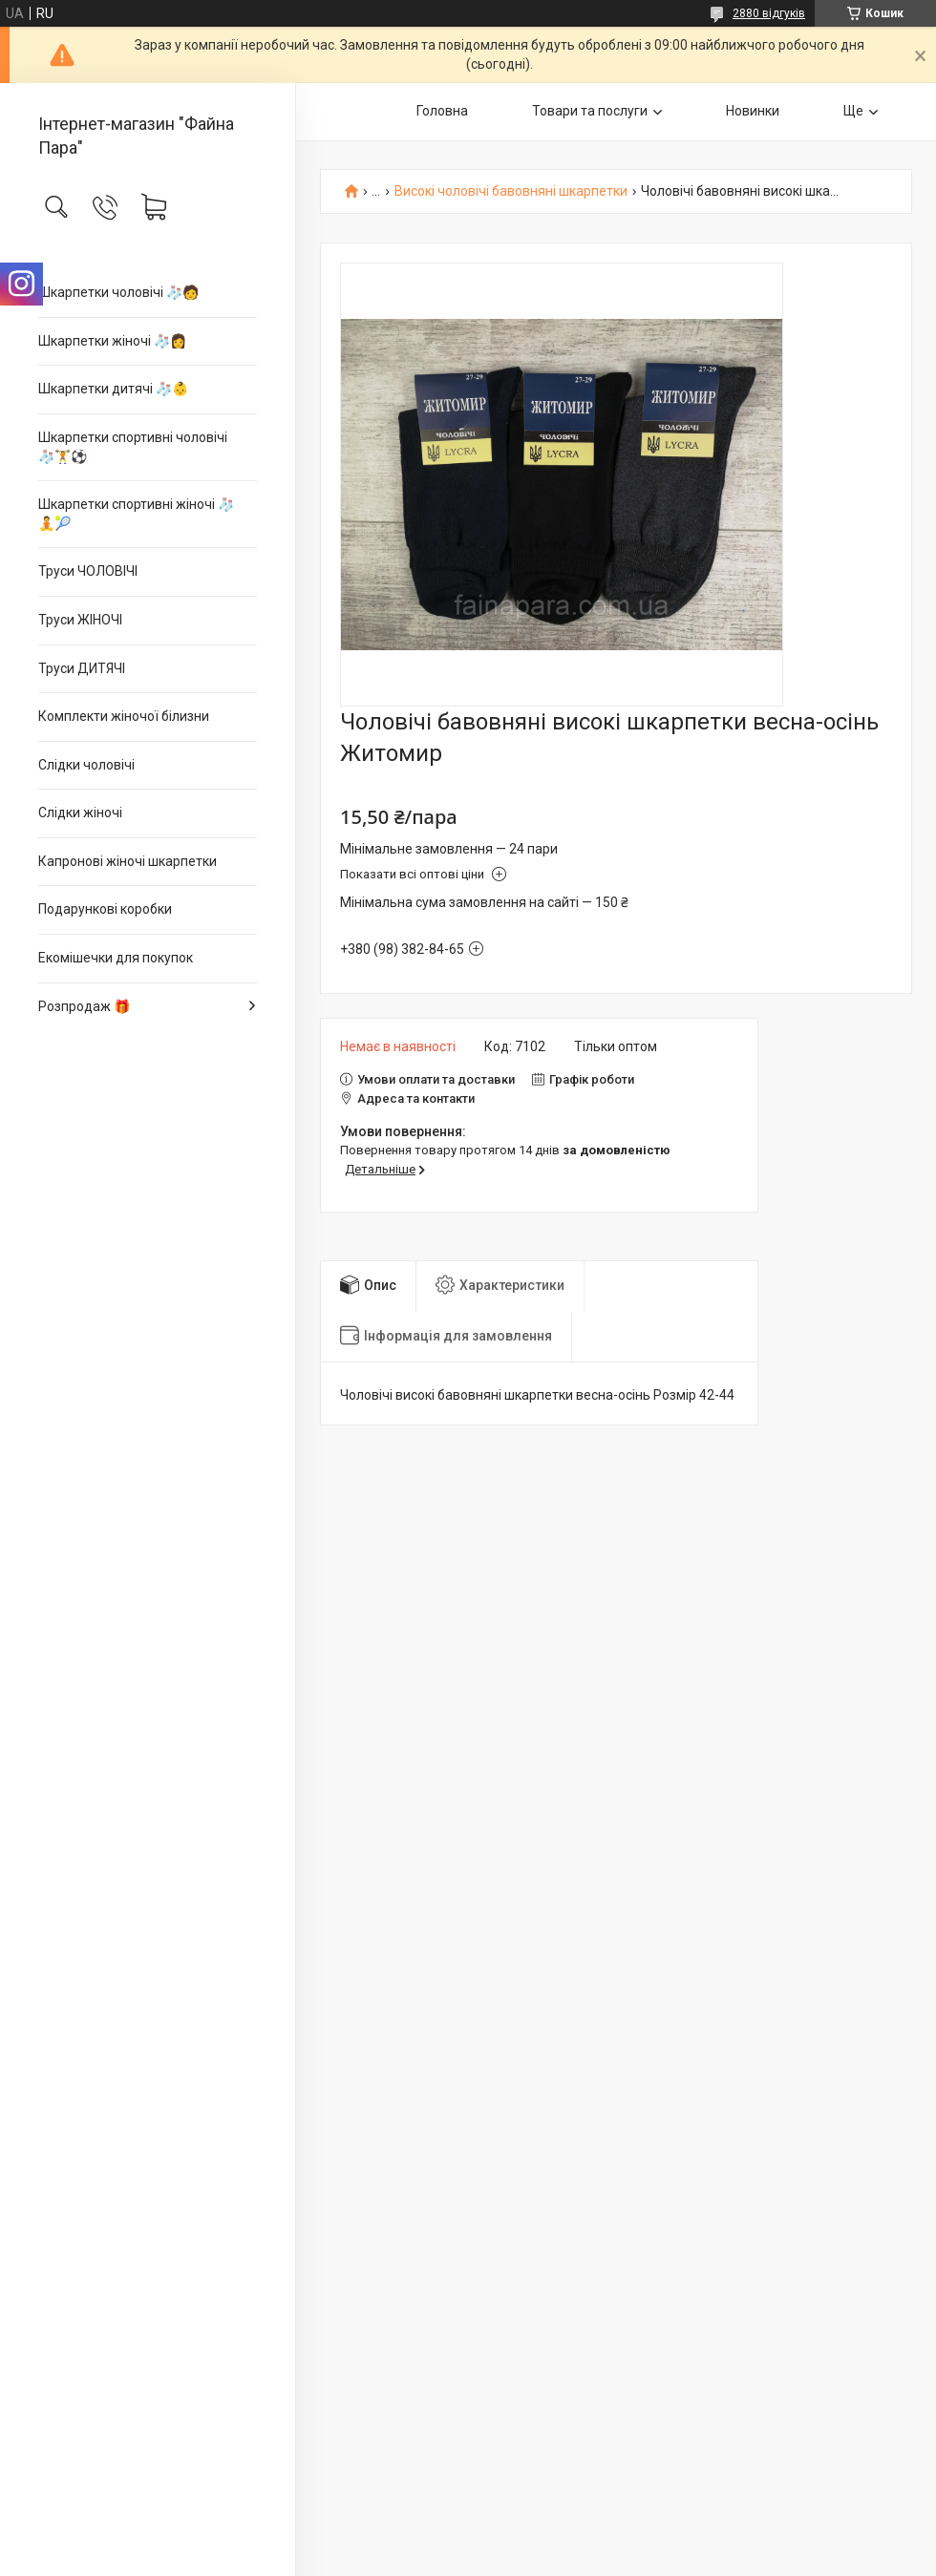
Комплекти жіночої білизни (123, 716)
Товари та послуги (590, 110)
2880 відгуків (769, 13)
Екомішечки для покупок (115, 957)
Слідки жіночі (80, 812)
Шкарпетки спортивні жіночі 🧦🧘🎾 (136, 513)
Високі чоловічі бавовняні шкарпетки (511, 191)
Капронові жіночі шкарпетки (127, 861)
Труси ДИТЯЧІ (81, 668)
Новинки (752, 110)
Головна (442, 110)
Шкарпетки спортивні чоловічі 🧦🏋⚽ (132, 447)
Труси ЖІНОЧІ (80, 619)
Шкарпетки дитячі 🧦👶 (113, 388)
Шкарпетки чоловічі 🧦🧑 (118, 292)
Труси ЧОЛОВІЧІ (88, 571)
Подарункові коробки (105, 909)
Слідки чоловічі (86, 764)
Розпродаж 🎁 (84, 1006)
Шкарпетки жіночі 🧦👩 (112, 340)
